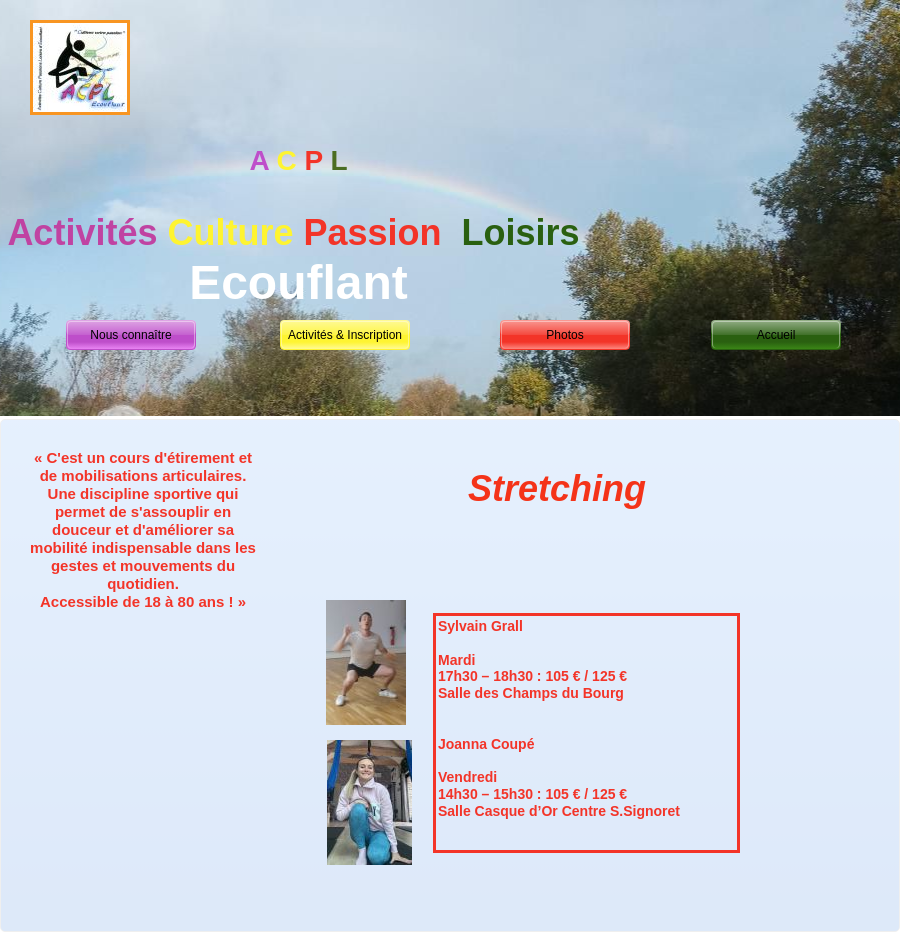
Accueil (776, 335)
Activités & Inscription (345, 335)
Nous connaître (130, 335)
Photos (564, 335)
